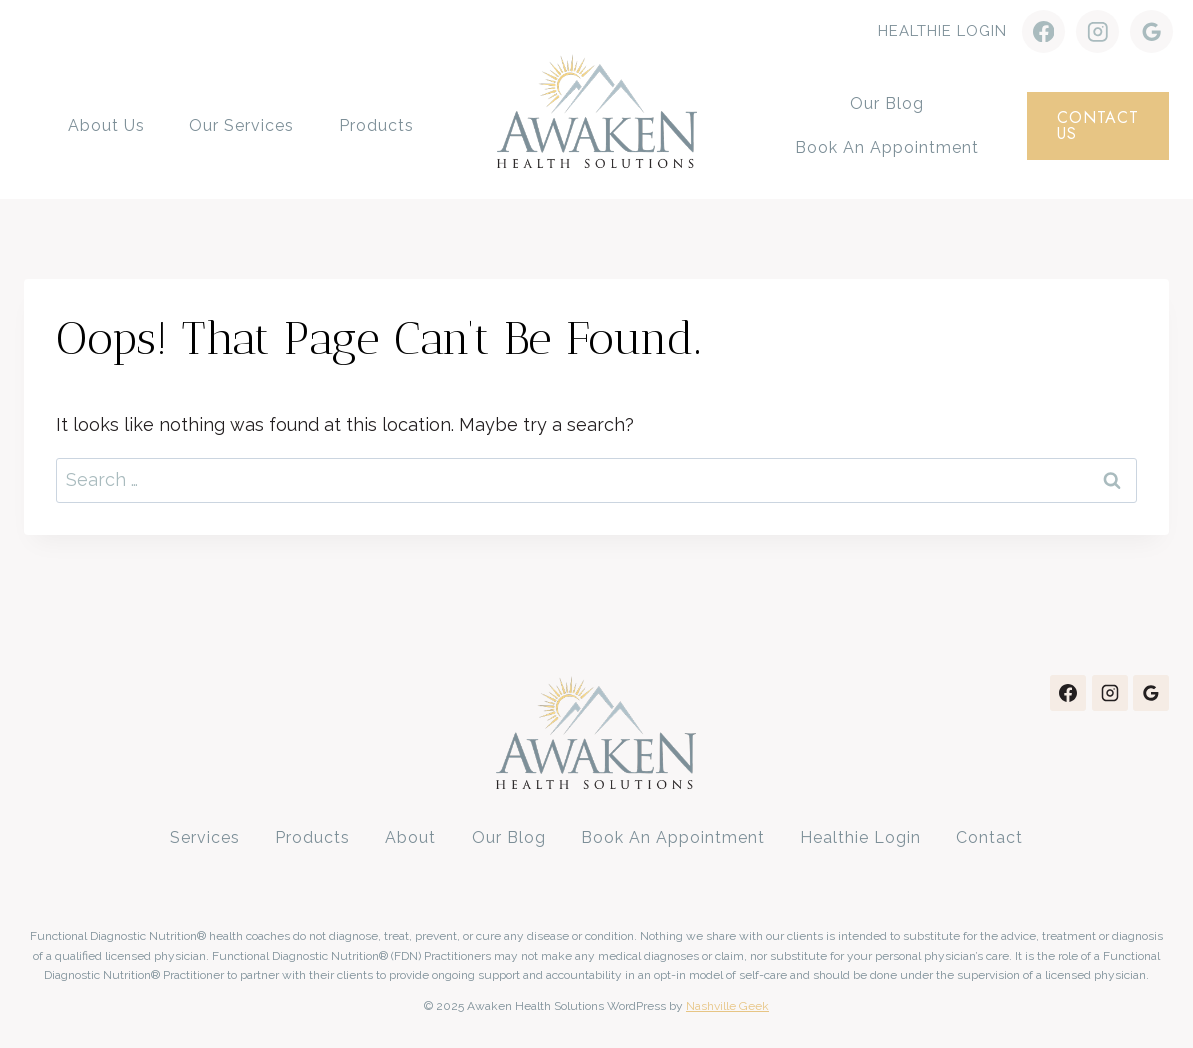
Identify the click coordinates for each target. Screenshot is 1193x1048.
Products (376, 125)
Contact (989, 837)
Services (205, 837)
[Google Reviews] (1151, 31)
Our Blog (887, 103)
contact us (1098, 125)
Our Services (241, 125)
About (410, 837)
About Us (106, 125)
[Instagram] (1097, 31)
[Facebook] (1043, 31)
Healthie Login (942, 31)
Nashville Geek (727, 1006)
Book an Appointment (887, 147)
